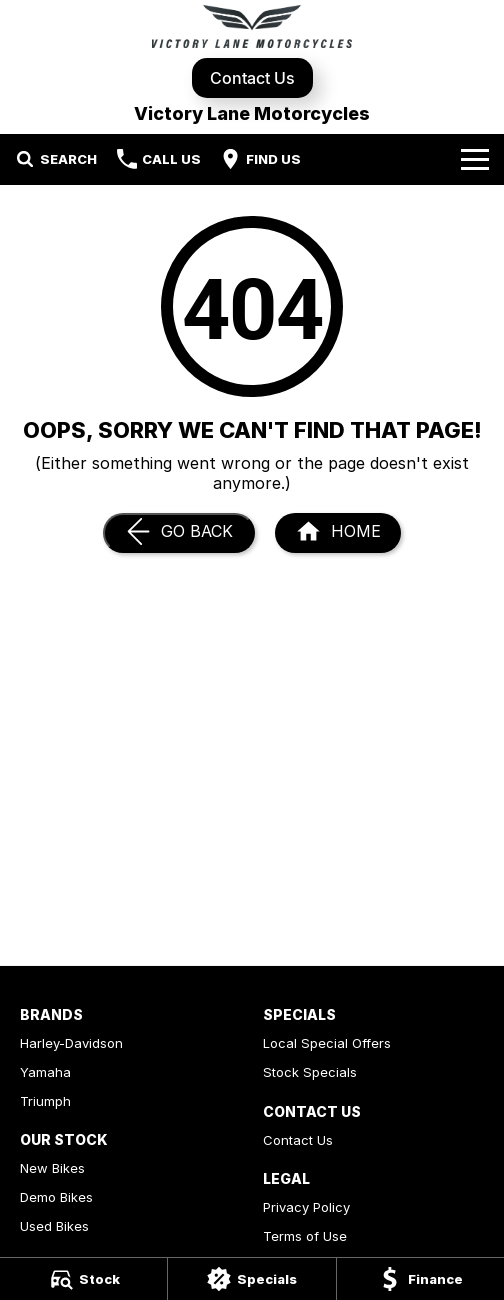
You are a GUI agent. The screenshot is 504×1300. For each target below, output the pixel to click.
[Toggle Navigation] (475, 159)
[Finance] (420, 1279)
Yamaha (45, 1072)
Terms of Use (305, 1236)
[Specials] (251, 1279)
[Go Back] (179, 533)
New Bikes (52, 1168)
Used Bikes (54, 1226)
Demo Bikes (56, 1197)
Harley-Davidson (71, 1043)
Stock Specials (310, 1072)
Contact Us (252, 78)
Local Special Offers (327, 1043)
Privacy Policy (306, 1207)
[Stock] (83, 1279)
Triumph (45, 1101)
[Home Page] (252, 26)
